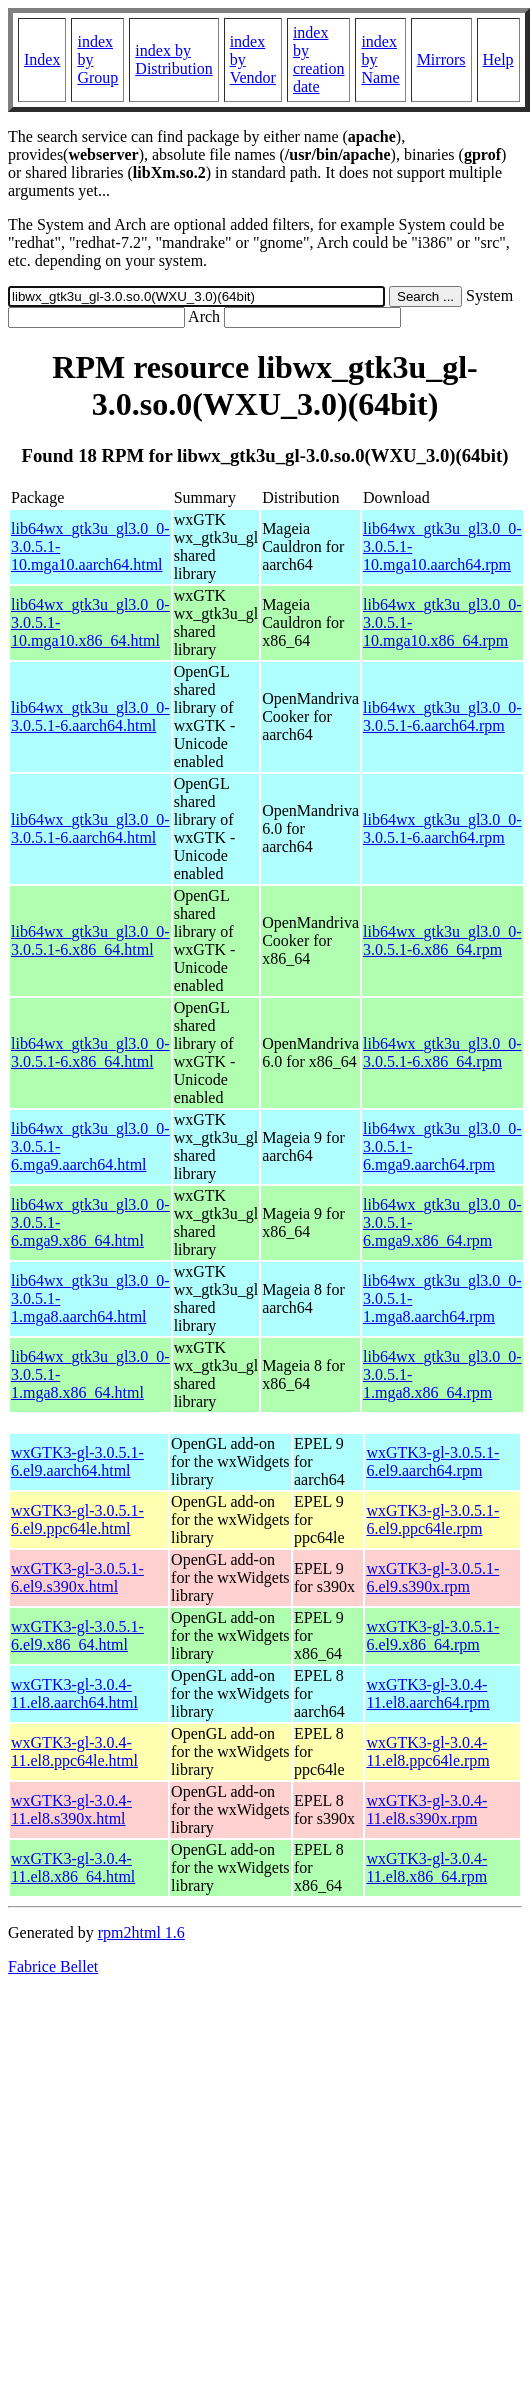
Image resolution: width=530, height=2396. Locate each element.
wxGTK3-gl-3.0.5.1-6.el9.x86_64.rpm (432, 1635)
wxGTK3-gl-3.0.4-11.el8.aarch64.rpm (427, 1693)
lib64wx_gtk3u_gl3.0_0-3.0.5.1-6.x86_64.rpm (442, 940)
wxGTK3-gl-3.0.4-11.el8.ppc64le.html (74, 1751)
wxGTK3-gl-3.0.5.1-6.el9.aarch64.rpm (432, 1461)
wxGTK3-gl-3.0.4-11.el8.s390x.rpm (426, 1809)
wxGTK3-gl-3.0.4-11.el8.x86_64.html (73, 1867)
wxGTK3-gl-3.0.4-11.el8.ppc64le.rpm (427, 1751)
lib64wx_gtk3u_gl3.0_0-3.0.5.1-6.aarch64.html (90, 716)
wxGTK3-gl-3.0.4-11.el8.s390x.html (71, 1809)
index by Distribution (173, 59)
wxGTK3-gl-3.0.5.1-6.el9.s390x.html (77, 1577)
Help (498, 59)
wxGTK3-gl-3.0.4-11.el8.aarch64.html (74, 1693)
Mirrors (441, 59)
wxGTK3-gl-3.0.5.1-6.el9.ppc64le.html (77, 1519)
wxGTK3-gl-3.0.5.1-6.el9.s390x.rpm (432, 1577)
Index (42, 59)
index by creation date (319, 59)
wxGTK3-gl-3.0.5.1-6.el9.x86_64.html (77, 1635)
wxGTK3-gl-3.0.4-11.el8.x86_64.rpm (426, 1867)
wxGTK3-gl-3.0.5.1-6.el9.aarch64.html (77, 1461)
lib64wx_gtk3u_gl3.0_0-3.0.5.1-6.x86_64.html (90, 940)
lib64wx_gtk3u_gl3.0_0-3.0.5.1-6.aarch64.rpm (442, 716)
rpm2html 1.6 (141, 1932)
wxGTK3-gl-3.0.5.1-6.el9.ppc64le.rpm (432, 1519)
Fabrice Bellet (53, 1966)
